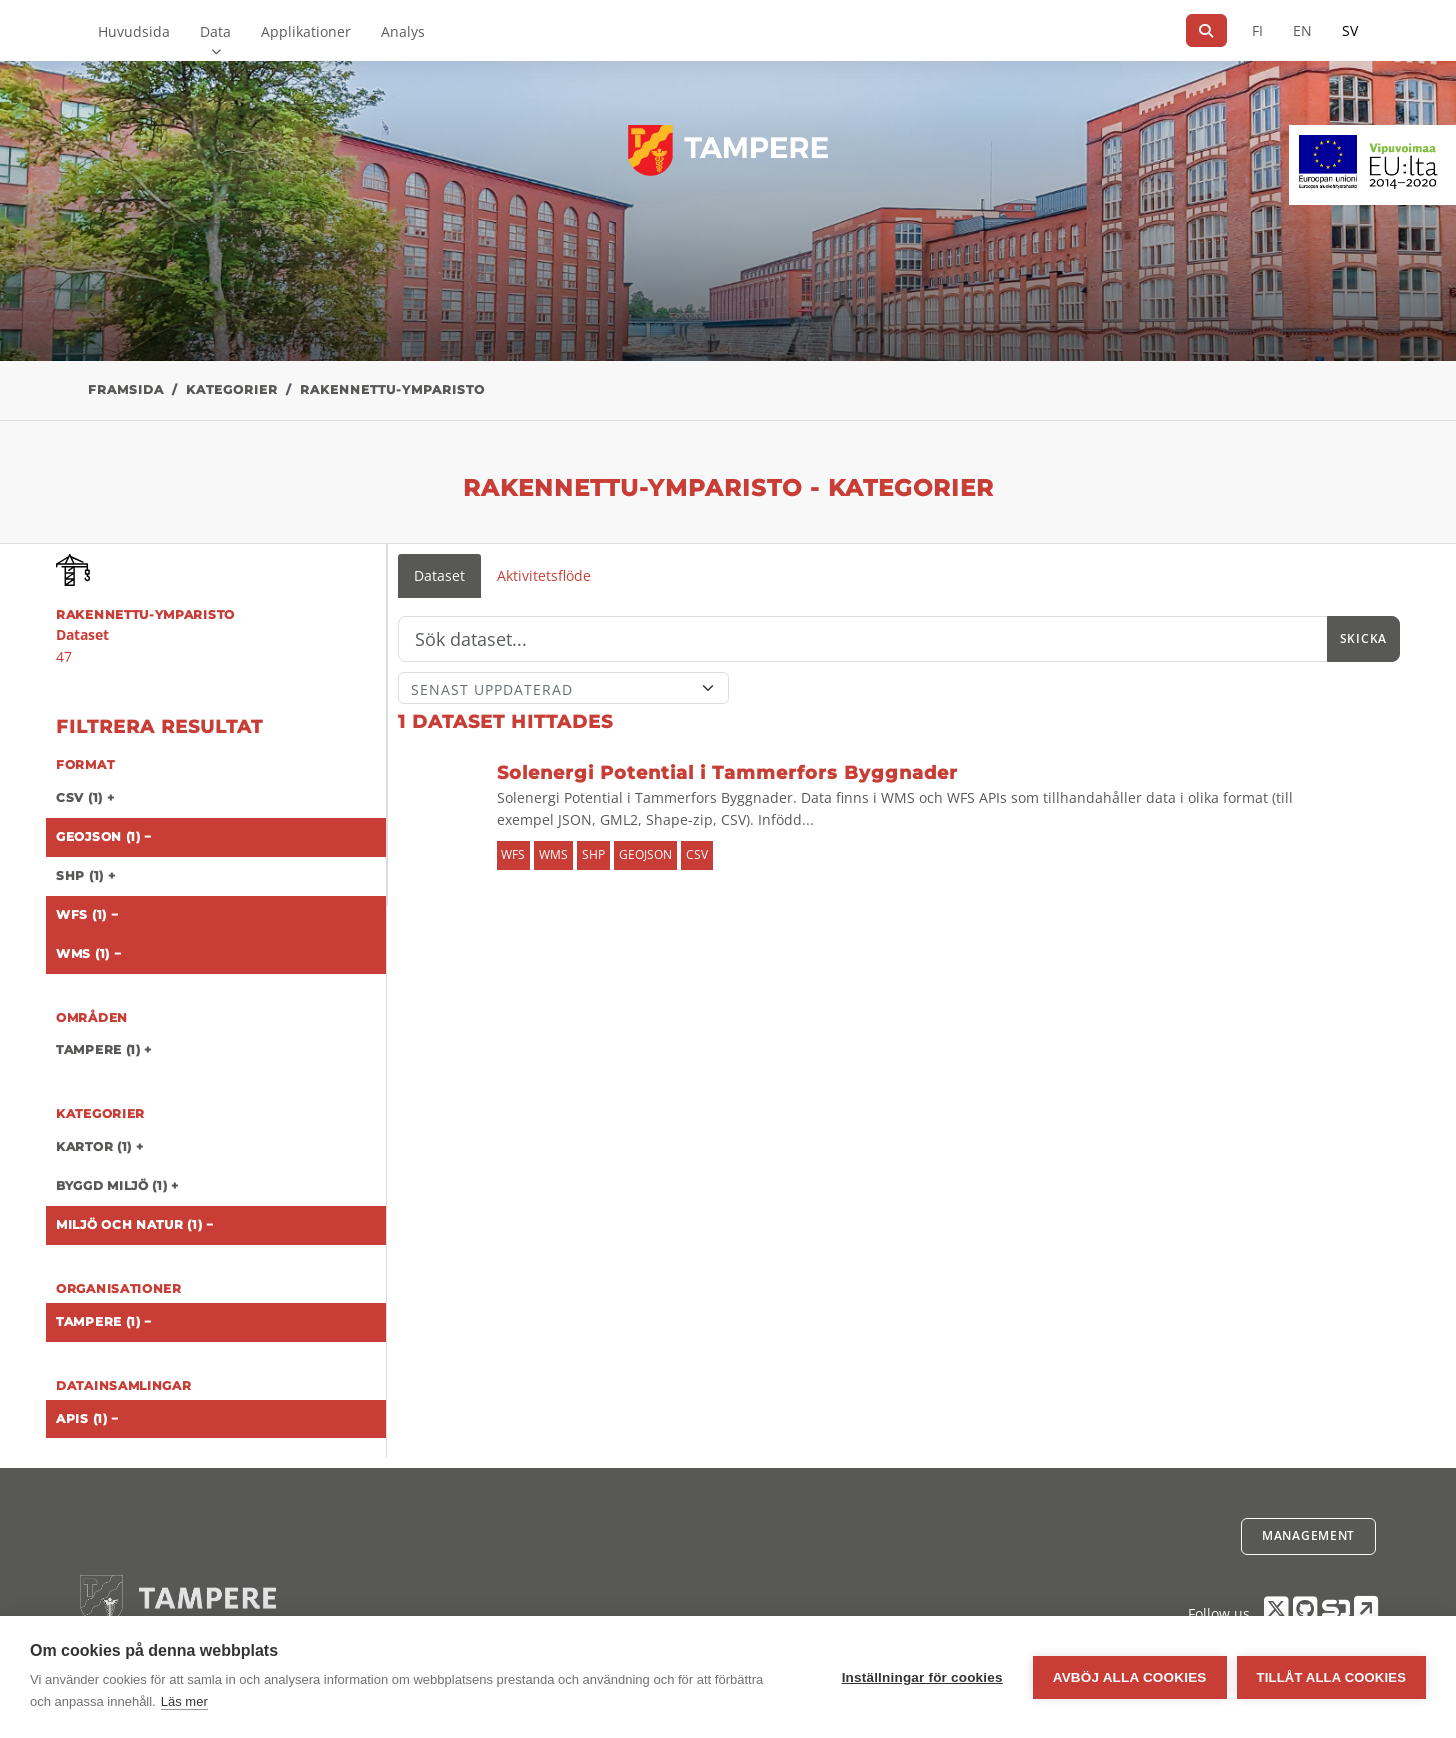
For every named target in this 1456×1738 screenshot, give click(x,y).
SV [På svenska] (1350, 30)
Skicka (1363, 638)
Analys (403, 31)
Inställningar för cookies (922, 1677)
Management (1308, 1535)
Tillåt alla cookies (1331, 1677)
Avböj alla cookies (1130, 1677)
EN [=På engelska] (1302, 30)
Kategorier (232, 389)
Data (215, 31)
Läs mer (184, 1701)
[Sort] (563, 688)
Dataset (439, 575)
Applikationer (306, 31)
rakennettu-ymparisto (392, 389)
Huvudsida (134, 31)
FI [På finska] (1257, 30)
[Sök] (1206, 30)
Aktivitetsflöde (544, 575)
